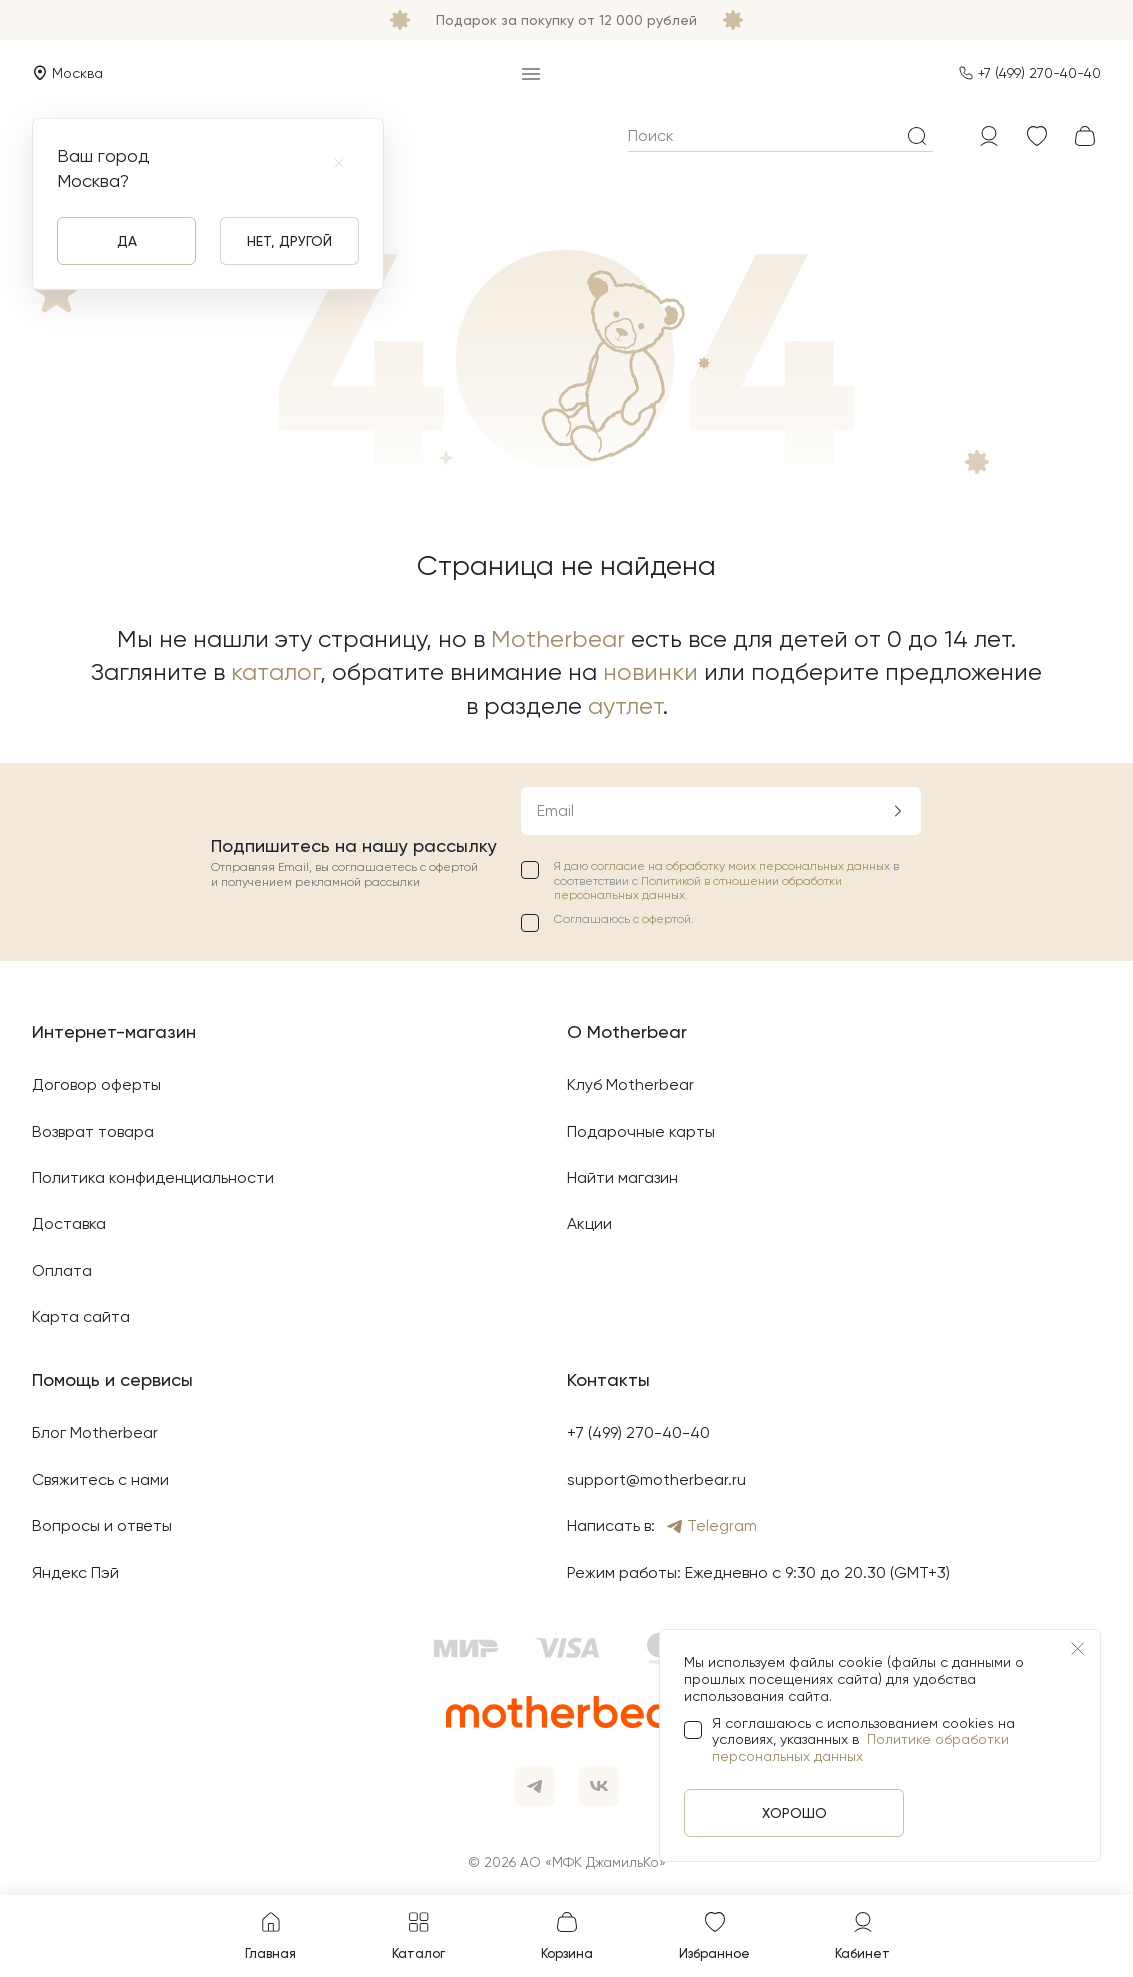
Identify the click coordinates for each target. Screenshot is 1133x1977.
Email (555, 810)
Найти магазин (622, 1177)
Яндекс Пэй (75, 1572)
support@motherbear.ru (656, 1479)
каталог (275, 672)
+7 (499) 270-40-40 (1039, 73)
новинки (650, 672)
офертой (666, 919)
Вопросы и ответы (102, 1525)
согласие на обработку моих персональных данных (742, 866)
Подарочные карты (641, 1131)
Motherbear (558, 639)
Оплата (62, 1270)
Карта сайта (81, 1316)
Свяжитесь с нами (100, 1479)
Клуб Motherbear (630, 1084)
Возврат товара (93, 1131)
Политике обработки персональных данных (860, 1747)
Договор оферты (96, 1084)
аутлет (625, 706)
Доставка (69, 1223)
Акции (589, 1223)
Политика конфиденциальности (153, 1177)
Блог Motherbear (95, 1432)
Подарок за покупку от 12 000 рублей (566, 20)
